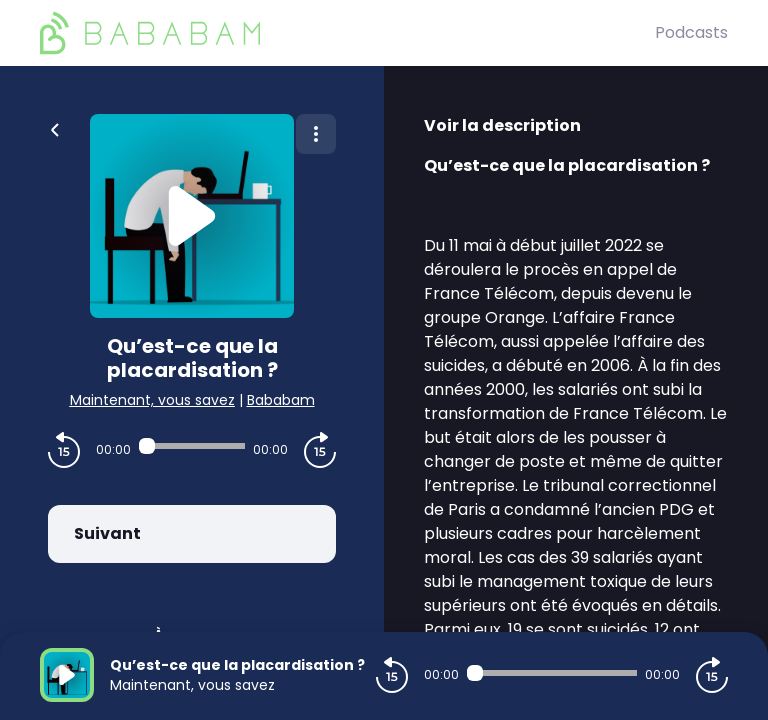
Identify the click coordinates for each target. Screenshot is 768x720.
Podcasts (691, 32)
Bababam (281, 400)
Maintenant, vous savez (152, 400)
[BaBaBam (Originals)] (347, 33)
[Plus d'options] (316, 134)
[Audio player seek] (192, 446)
